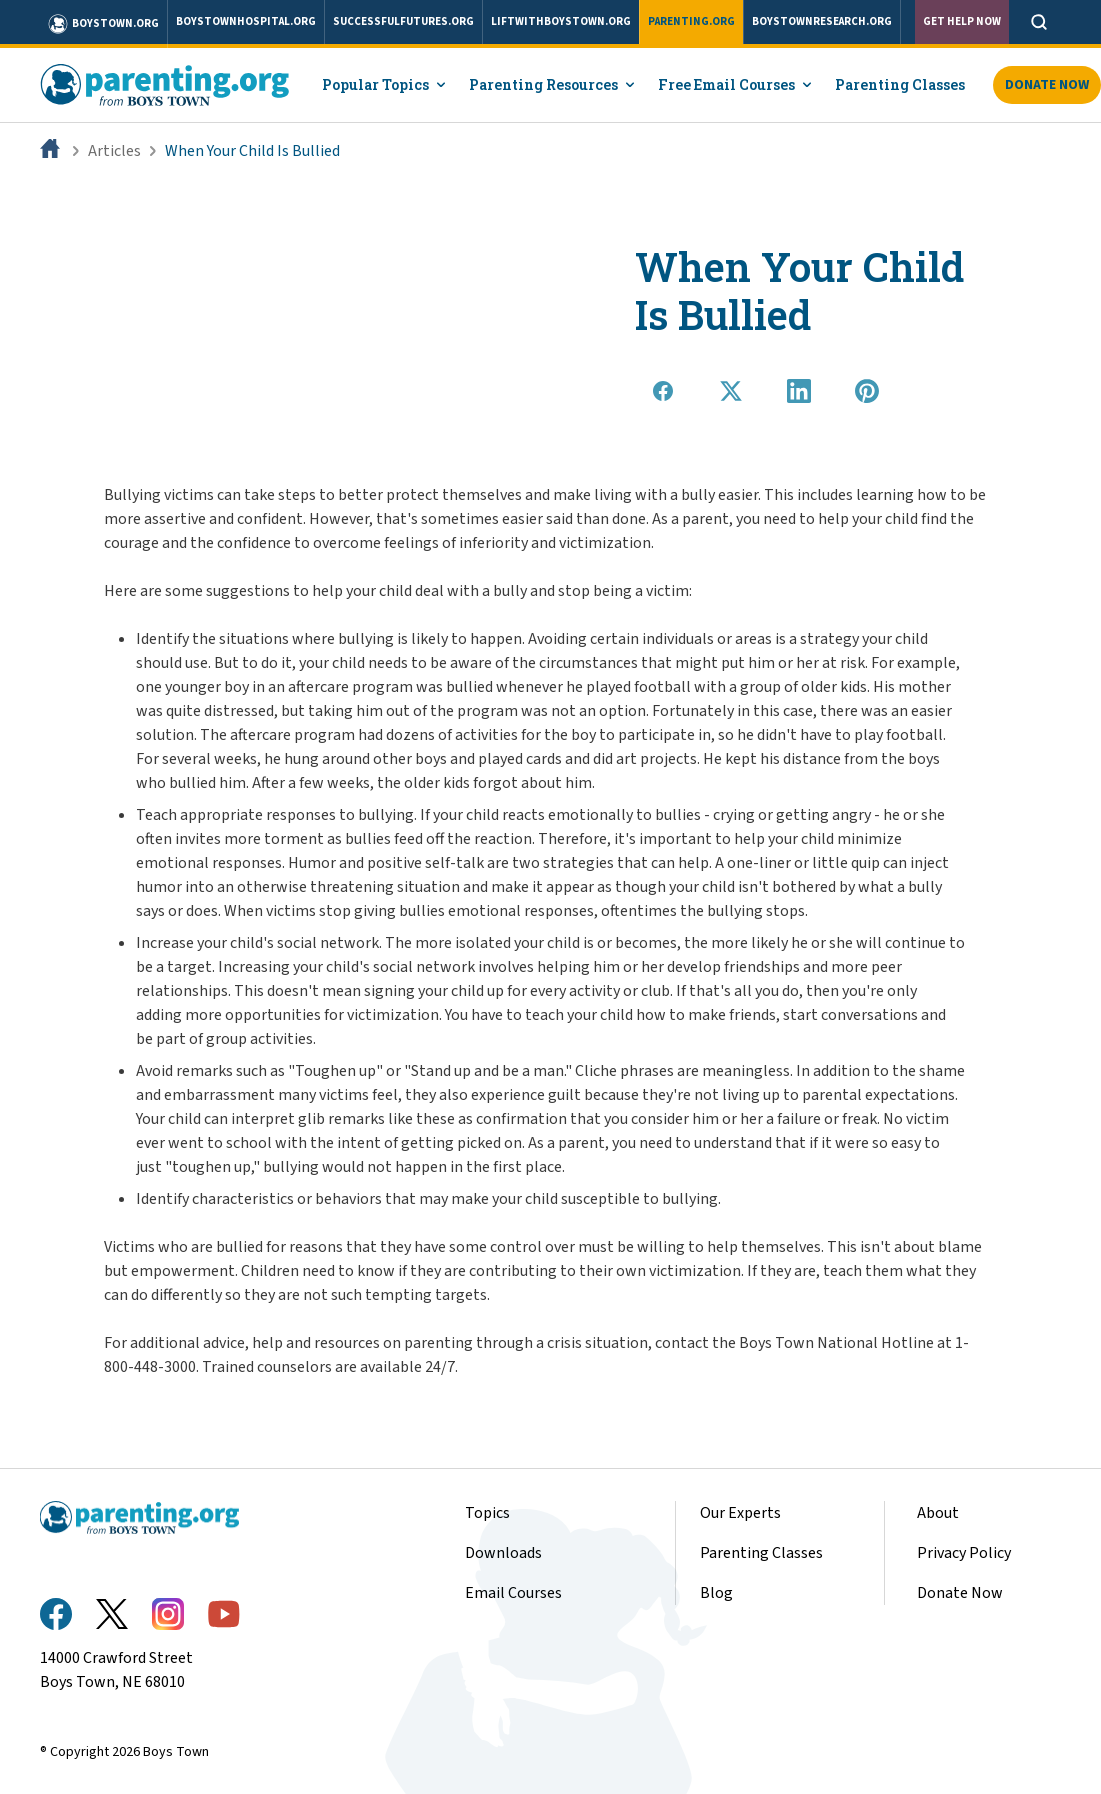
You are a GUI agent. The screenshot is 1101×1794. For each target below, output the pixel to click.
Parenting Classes (900, 84)
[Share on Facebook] (663, 391)
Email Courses (513, 1593)
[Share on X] (731, 391)
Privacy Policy (964, 1553)
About (938, 1513)
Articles (114, 151)
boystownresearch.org (822, 21)
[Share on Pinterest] (867, 391)
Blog (716, 1593)
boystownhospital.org (246, 21)
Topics (487, 1513)
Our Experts (740, 1513)
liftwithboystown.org (561, 21)
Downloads (503, 1553)
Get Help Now (962, 21)
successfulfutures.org (403, 21)
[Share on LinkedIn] (799, 391)
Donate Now (960, 1593)
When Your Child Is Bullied (252, 151)
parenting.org (691, 21)
